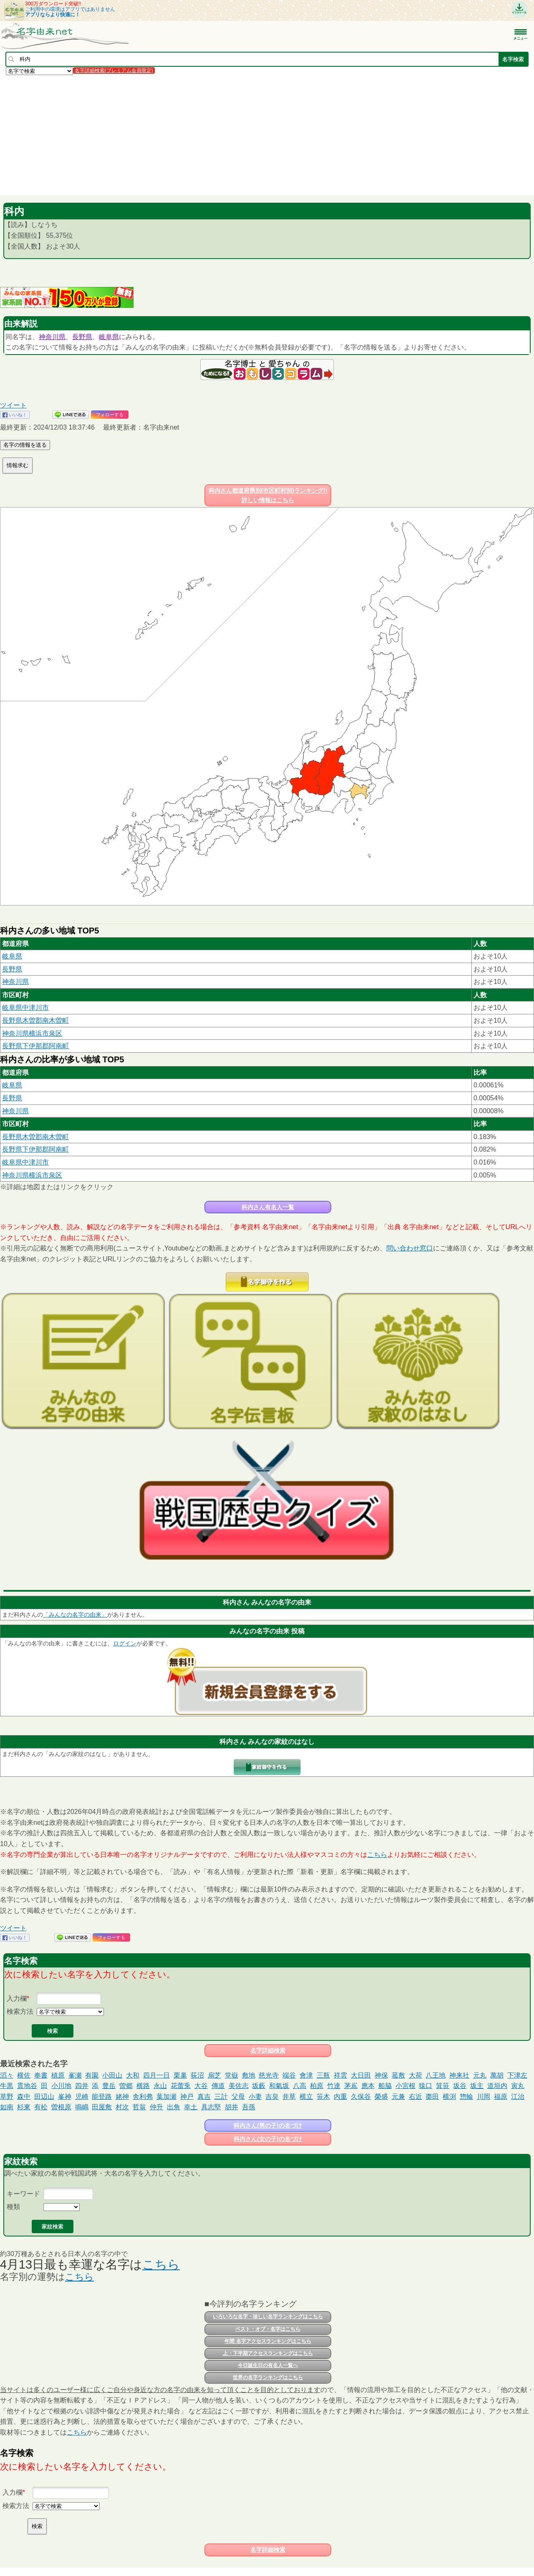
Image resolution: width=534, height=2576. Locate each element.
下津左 (517, 2075)
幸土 (190, 2107)
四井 (81, 2085)
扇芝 (214, 2075)
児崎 (81, 2096)
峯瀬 (75, 2075)
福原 (500, 2096)
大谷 (201, 2085)
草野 (6, 2096)
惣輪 (466, 2096)
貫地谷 (27, 2085)
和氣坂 (279, 2085)
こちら (377, 1854)
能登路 (102, 2096)
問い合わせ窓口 (409, 1248)
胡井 (231, 2107)
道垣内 (497, 2085)
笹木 (323, 2096)
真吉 (204, 2096)
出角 (173, 2107)
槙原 (58, 2075)
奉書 (41, 2075)
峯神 (64, 2096)
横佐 (23, 2075)
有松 (41, 2107)
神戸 (187, 2096)
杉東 (23, 2107)
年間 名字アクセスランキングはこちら (267, 2341)
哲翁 (139, 2107)
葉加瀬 (166, 2096)
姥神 (122, 2096)
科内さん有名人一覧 (268, 1207)
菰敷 (398, 2075)
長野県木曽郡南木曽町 (35, 1020)
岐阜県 (109, 336)
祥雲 (340, 2075)
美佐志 (239, 2085)
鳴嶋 (81, 2107)
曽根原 (61, 2107)
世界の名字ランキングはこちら (268, 2377)
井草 (289, 2096)
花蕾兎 (181, 2085)
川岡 (483, 2096)
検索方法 (20, 2011)
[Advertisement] (250, 134)
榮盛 (381, 2096)
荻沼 (197, 2075)
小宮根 (405, 2085)
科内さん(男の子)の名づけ (268, 2125)
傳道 (218, 2085)
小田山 (112, 2075)
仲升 (156, 2107)
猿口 (425, 2085)
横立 (306, 2096)
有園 (91, 2075)
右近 (415, 2096)
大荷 (415, 2075)
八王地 (436, 2075)
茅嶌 (351, 2085)
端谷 (289, 2075)
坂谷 (459, 2085)
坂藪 (258, 2085)
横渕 (449, 2096)
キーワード (23, 2193)
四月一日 (156, 2075)
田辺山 (44, 2096)
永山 (160, 2085)
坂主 (477, 2085)
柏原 (316, 2085)
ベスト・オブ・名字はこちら (267, 2329)
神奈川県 (52, 336)
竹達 (333, 2085)
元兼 (398, 2096)
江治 (517, 2096)
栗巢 (180, 2075)
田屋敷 (102, 2107)
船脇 (385, 2085)
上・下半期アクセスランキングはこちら (268, 2353)
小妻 (255, 2096)
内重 (340, 2096)
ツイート (13, 405)
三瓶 (323, 2075)
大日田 (361, 2075)
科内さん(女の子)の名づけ (268, 2139)
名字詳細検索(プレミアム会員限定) (114, 70)
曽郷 (126, 2085)
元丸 (479, 2075)
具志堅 (211, 2107)
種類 (13, 2206)
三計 (221, 2096)
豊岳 (109, 2085)
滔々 (6, 2075)
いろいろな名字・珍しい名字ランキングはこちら (268, 2316)
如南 (6, 2107)
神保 (381, 2075)
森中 (23, 2096)
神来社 (459, 2075)
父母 (238, 2096)
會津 (306, 2075)
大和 (132, 2075)
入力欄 (17, 1998)
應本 (368, 2085)
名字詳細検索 (267, 2050)
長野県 (82, 336)
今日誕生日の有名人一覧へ (268, 2365)
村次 (122, 2107)
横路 (143, 2085)
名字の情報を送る (25, 445)
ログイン (124, 1643)
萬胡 (497, 2075)
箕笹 (442, 2085)
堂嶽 (231, 2075)
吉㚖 (272, 2096)
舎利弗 (143, 2096)
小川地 (61, 2085)
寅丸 (517, 2085)
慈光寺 (269, 2075)
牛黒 (6, 2085)
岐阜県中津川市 (25, 1007)
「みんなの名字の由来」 (75, 1614)
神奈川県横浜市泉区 (32, 1033)
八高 (299, 2085)
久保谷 (361, 2096)
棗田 (432, 2096)
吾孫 (248, 2107)
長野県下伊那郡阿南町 (35, 1045)
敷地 (248, 2075)
